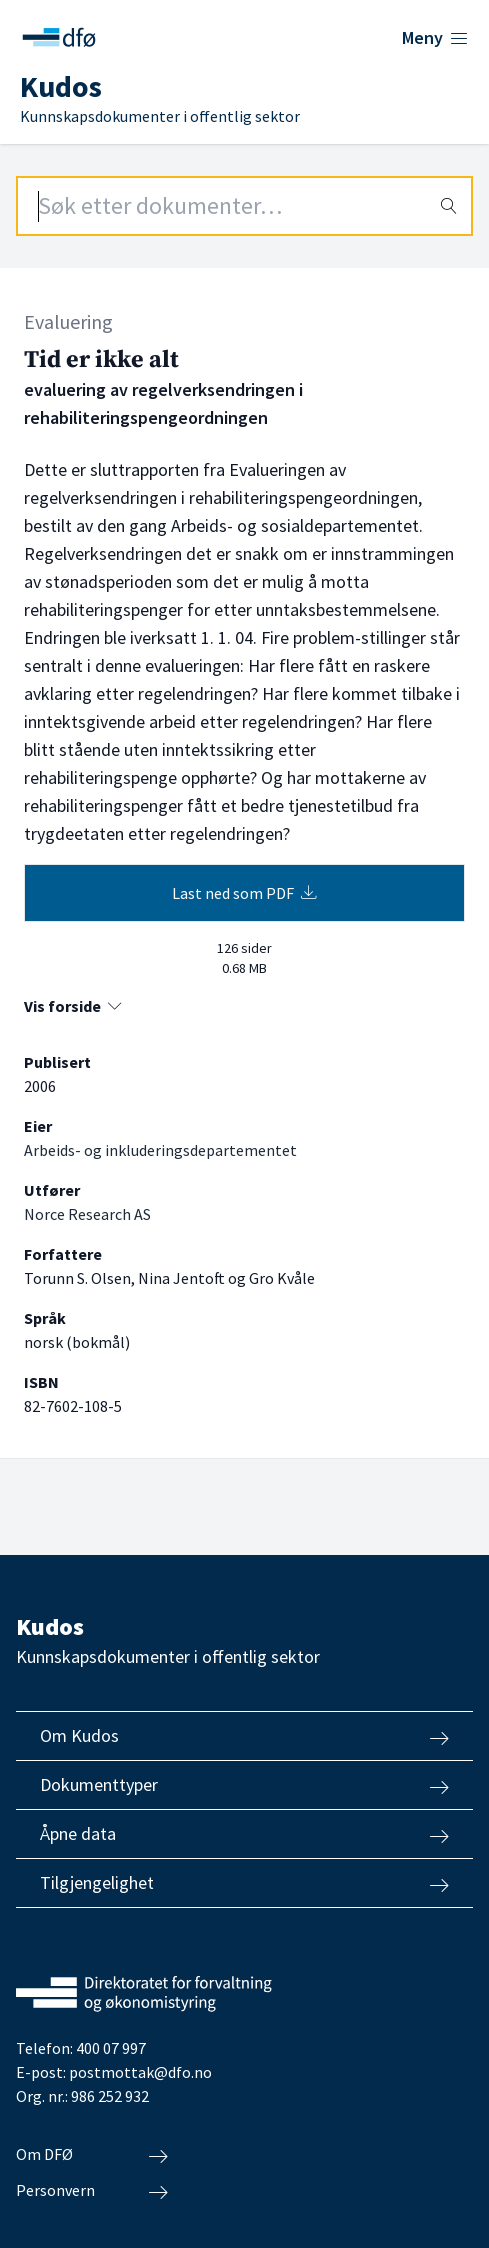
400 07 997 (111, 2048)
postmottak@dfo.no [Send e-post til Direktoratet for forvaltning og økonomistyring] (140, 2072)
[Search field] (244, 206)
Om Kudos (244, 1736)
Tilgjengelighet (244, 1883)
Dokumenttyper (244, 1785)
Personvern (92, 2191)
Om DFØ (92, 2155)
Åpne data (244, 1834)
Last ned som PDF (244, 893)
